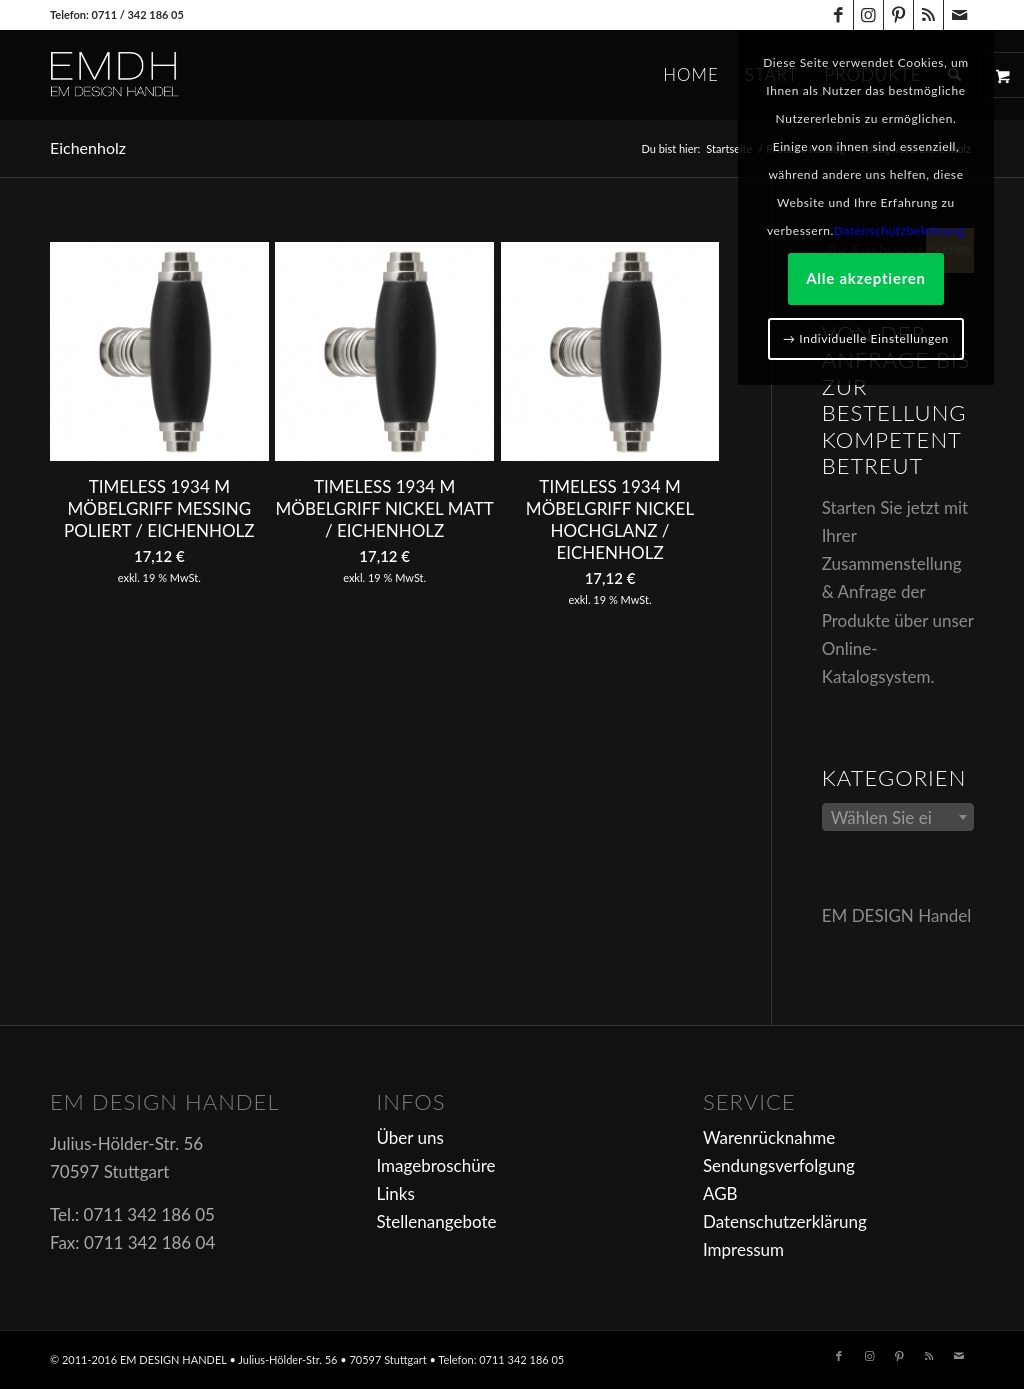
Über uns (409, 1137)
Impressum (743, 1249)
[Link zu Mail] (959, 15)
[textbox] (898, 818)
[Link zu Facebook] (838, 15)
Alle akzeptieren (866, 278)
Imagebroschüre (435, 1165)
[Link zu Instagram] (868, 15)
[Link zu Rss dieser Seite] (928, 15)
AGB (720, 1193)
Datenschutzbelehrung (899, 230)
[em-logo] (148, 75)
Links (395, 1193)
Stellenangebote (436, 1221)
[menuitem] (691, 75)
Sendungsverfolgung (779, 1165)
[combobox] (898, 817)
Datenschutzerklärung (785, 1221)
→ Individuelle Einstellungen (866, 338)
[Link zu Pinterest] (898, 15)
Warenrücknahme (769, 1137)
